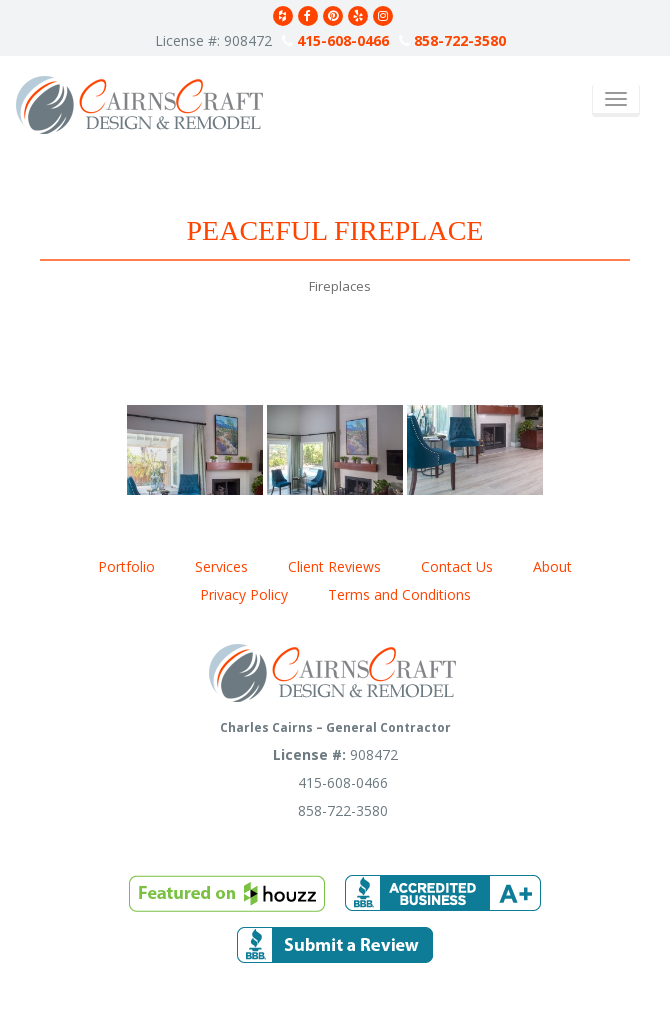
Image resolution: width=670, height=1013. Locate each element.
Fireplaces (340, 286)
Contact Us (457, 566)
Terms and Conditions (399, 594)
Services (221, 566)
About (552, 566)
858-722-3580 (452, 40)
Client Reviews (334, 566)
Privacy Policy (244, 594)
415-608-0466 (335, 40)
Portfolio (126, 566)
